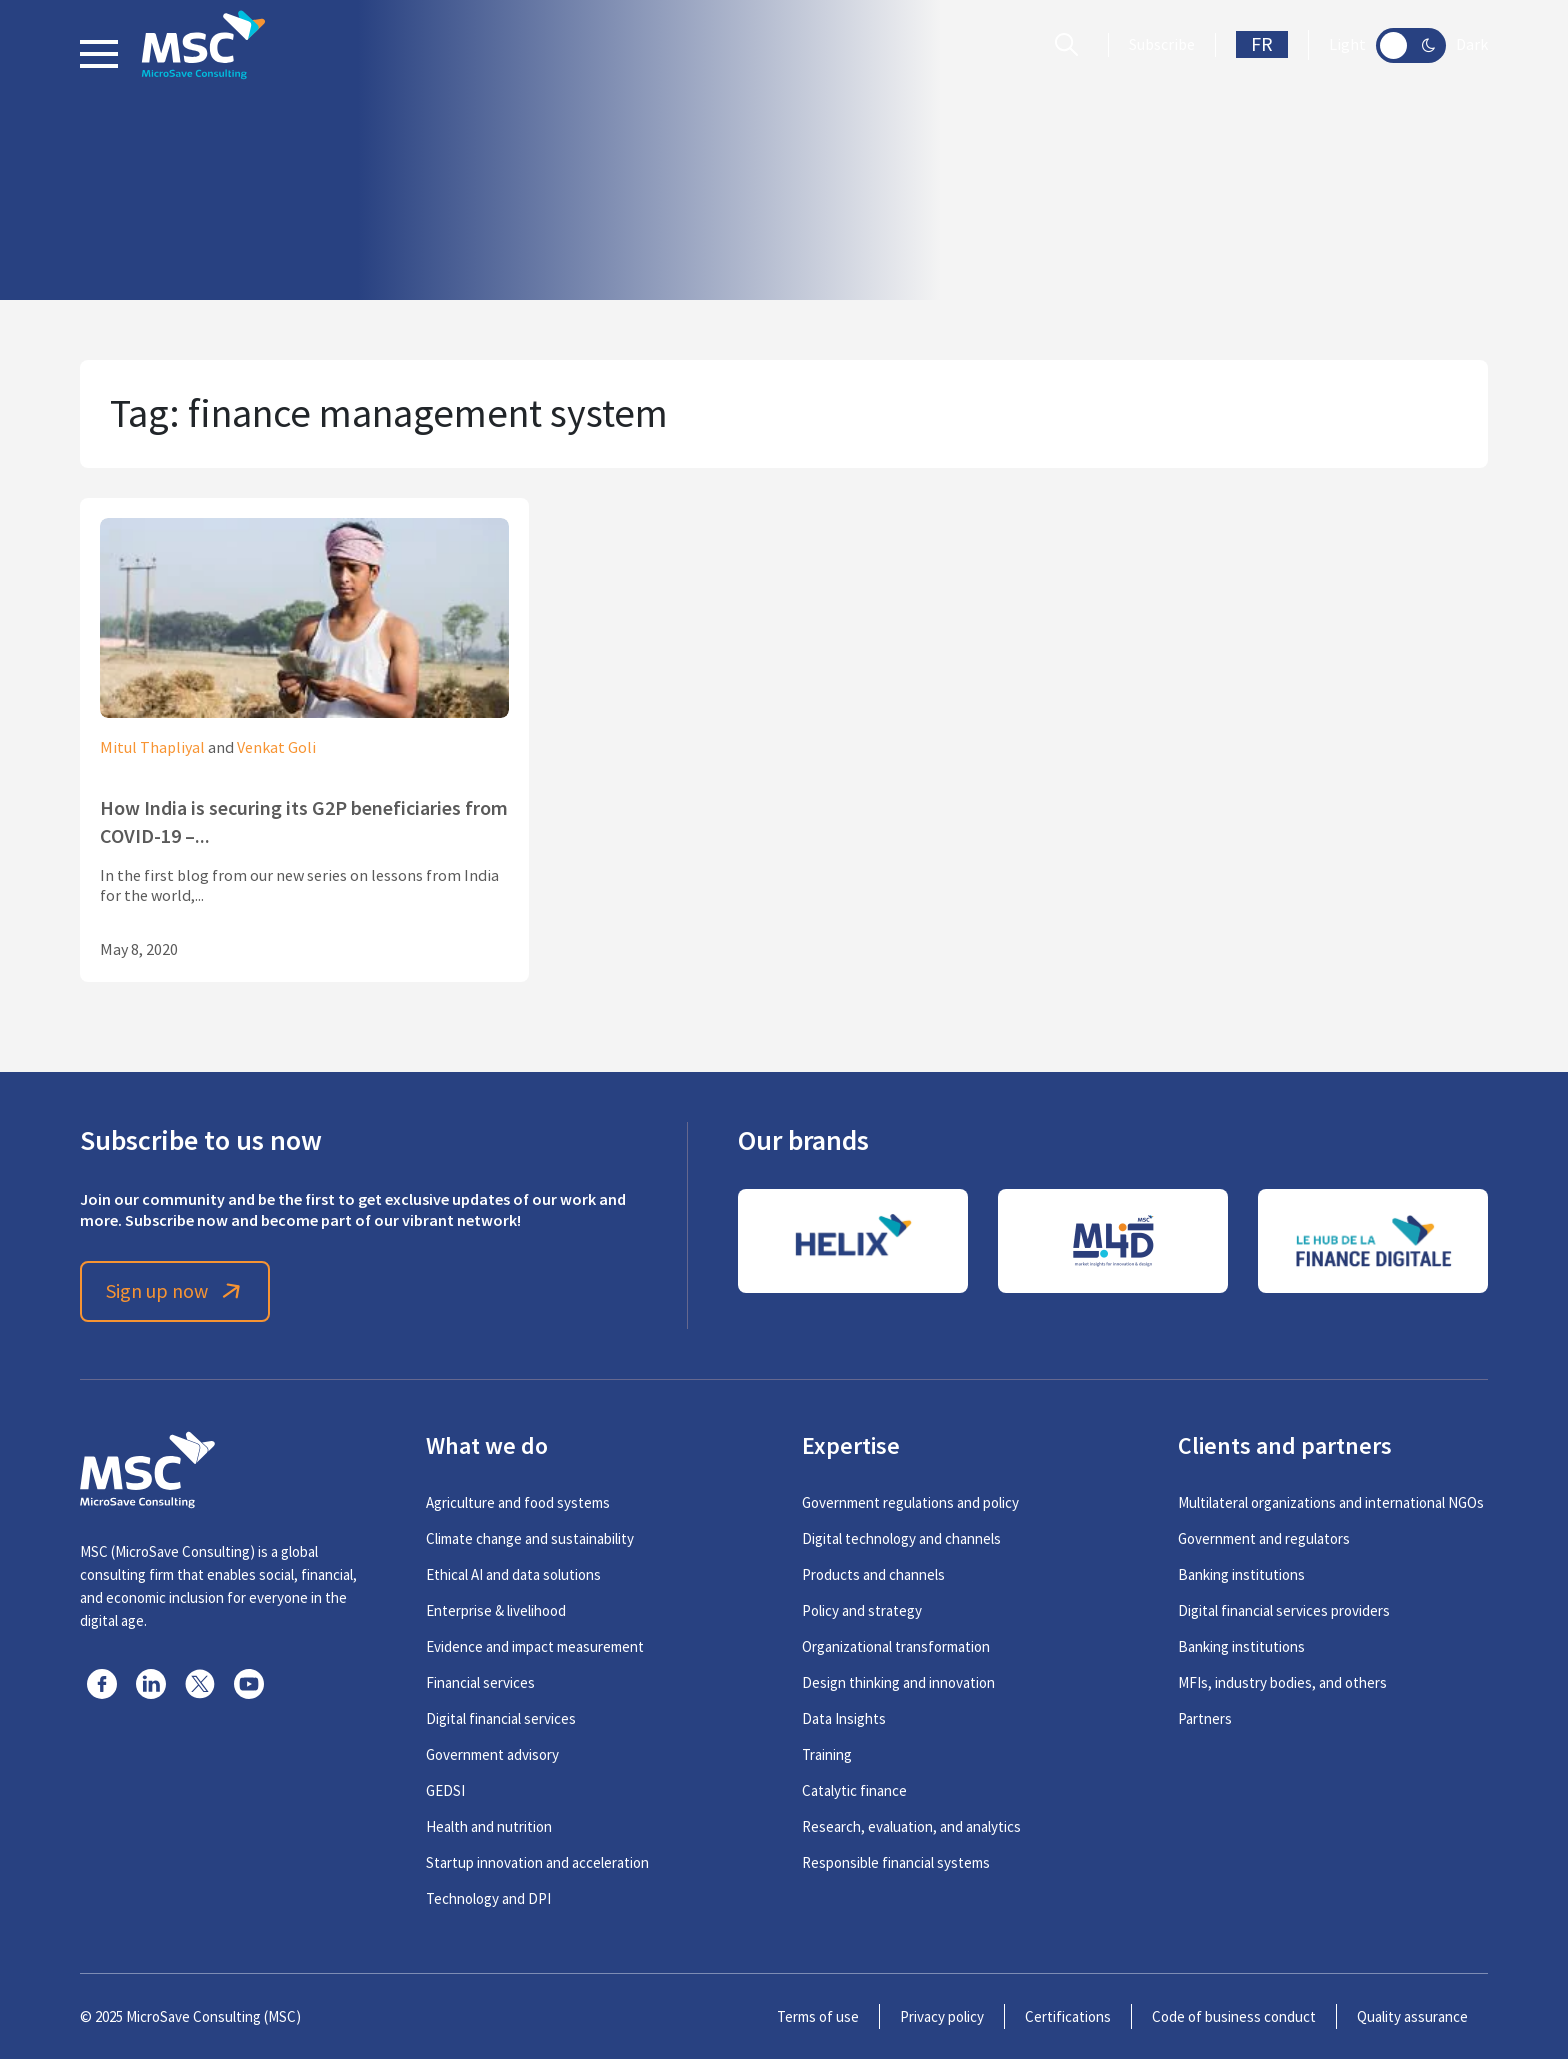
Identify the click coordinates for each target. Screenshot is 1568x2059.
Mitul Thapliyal (152, 748)
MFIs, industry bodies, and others (1282, 1682)
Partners (1205, 1718)
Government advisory (492, 1754)
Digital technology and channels (901, 1538)
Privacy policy (942, 2016)
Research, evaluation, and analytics (911, 1826)
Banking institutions (1241, 1574)
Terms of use (818, 2016)
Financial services (480, 1682)
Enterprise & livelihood (496, 1610)
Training (827, 1754)
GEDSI (445, 1790)
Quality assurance (1412, 2016)
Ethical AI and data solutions (513, 1574)
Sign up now (175, 1291)
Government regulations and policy (910, 1502)
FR (1262, 44)
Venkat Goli (276, 748)
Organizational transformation (896, 1646)
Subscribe (1162, 45)
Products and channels (873, 1574)
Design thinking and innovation (898, 1682)
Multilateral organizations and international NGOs (1331, 1502)
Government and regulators (1264, 1538)
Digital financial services (501, 1718)
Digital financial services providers (1284, 1610)
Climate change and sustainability (530, 1538)
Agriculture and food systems (518, 1502)
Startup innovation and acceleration (537, 1862)
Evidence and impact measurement (535, 1646)
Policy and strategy (862, 1610)
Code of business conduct (1234, 2016)
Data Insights (844, 1718)
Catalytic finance (854, 1790)
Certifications (1068, 2016)
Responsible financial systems (896, 1862)
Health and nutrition (489, 1826)
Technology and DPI (488, 1898)
